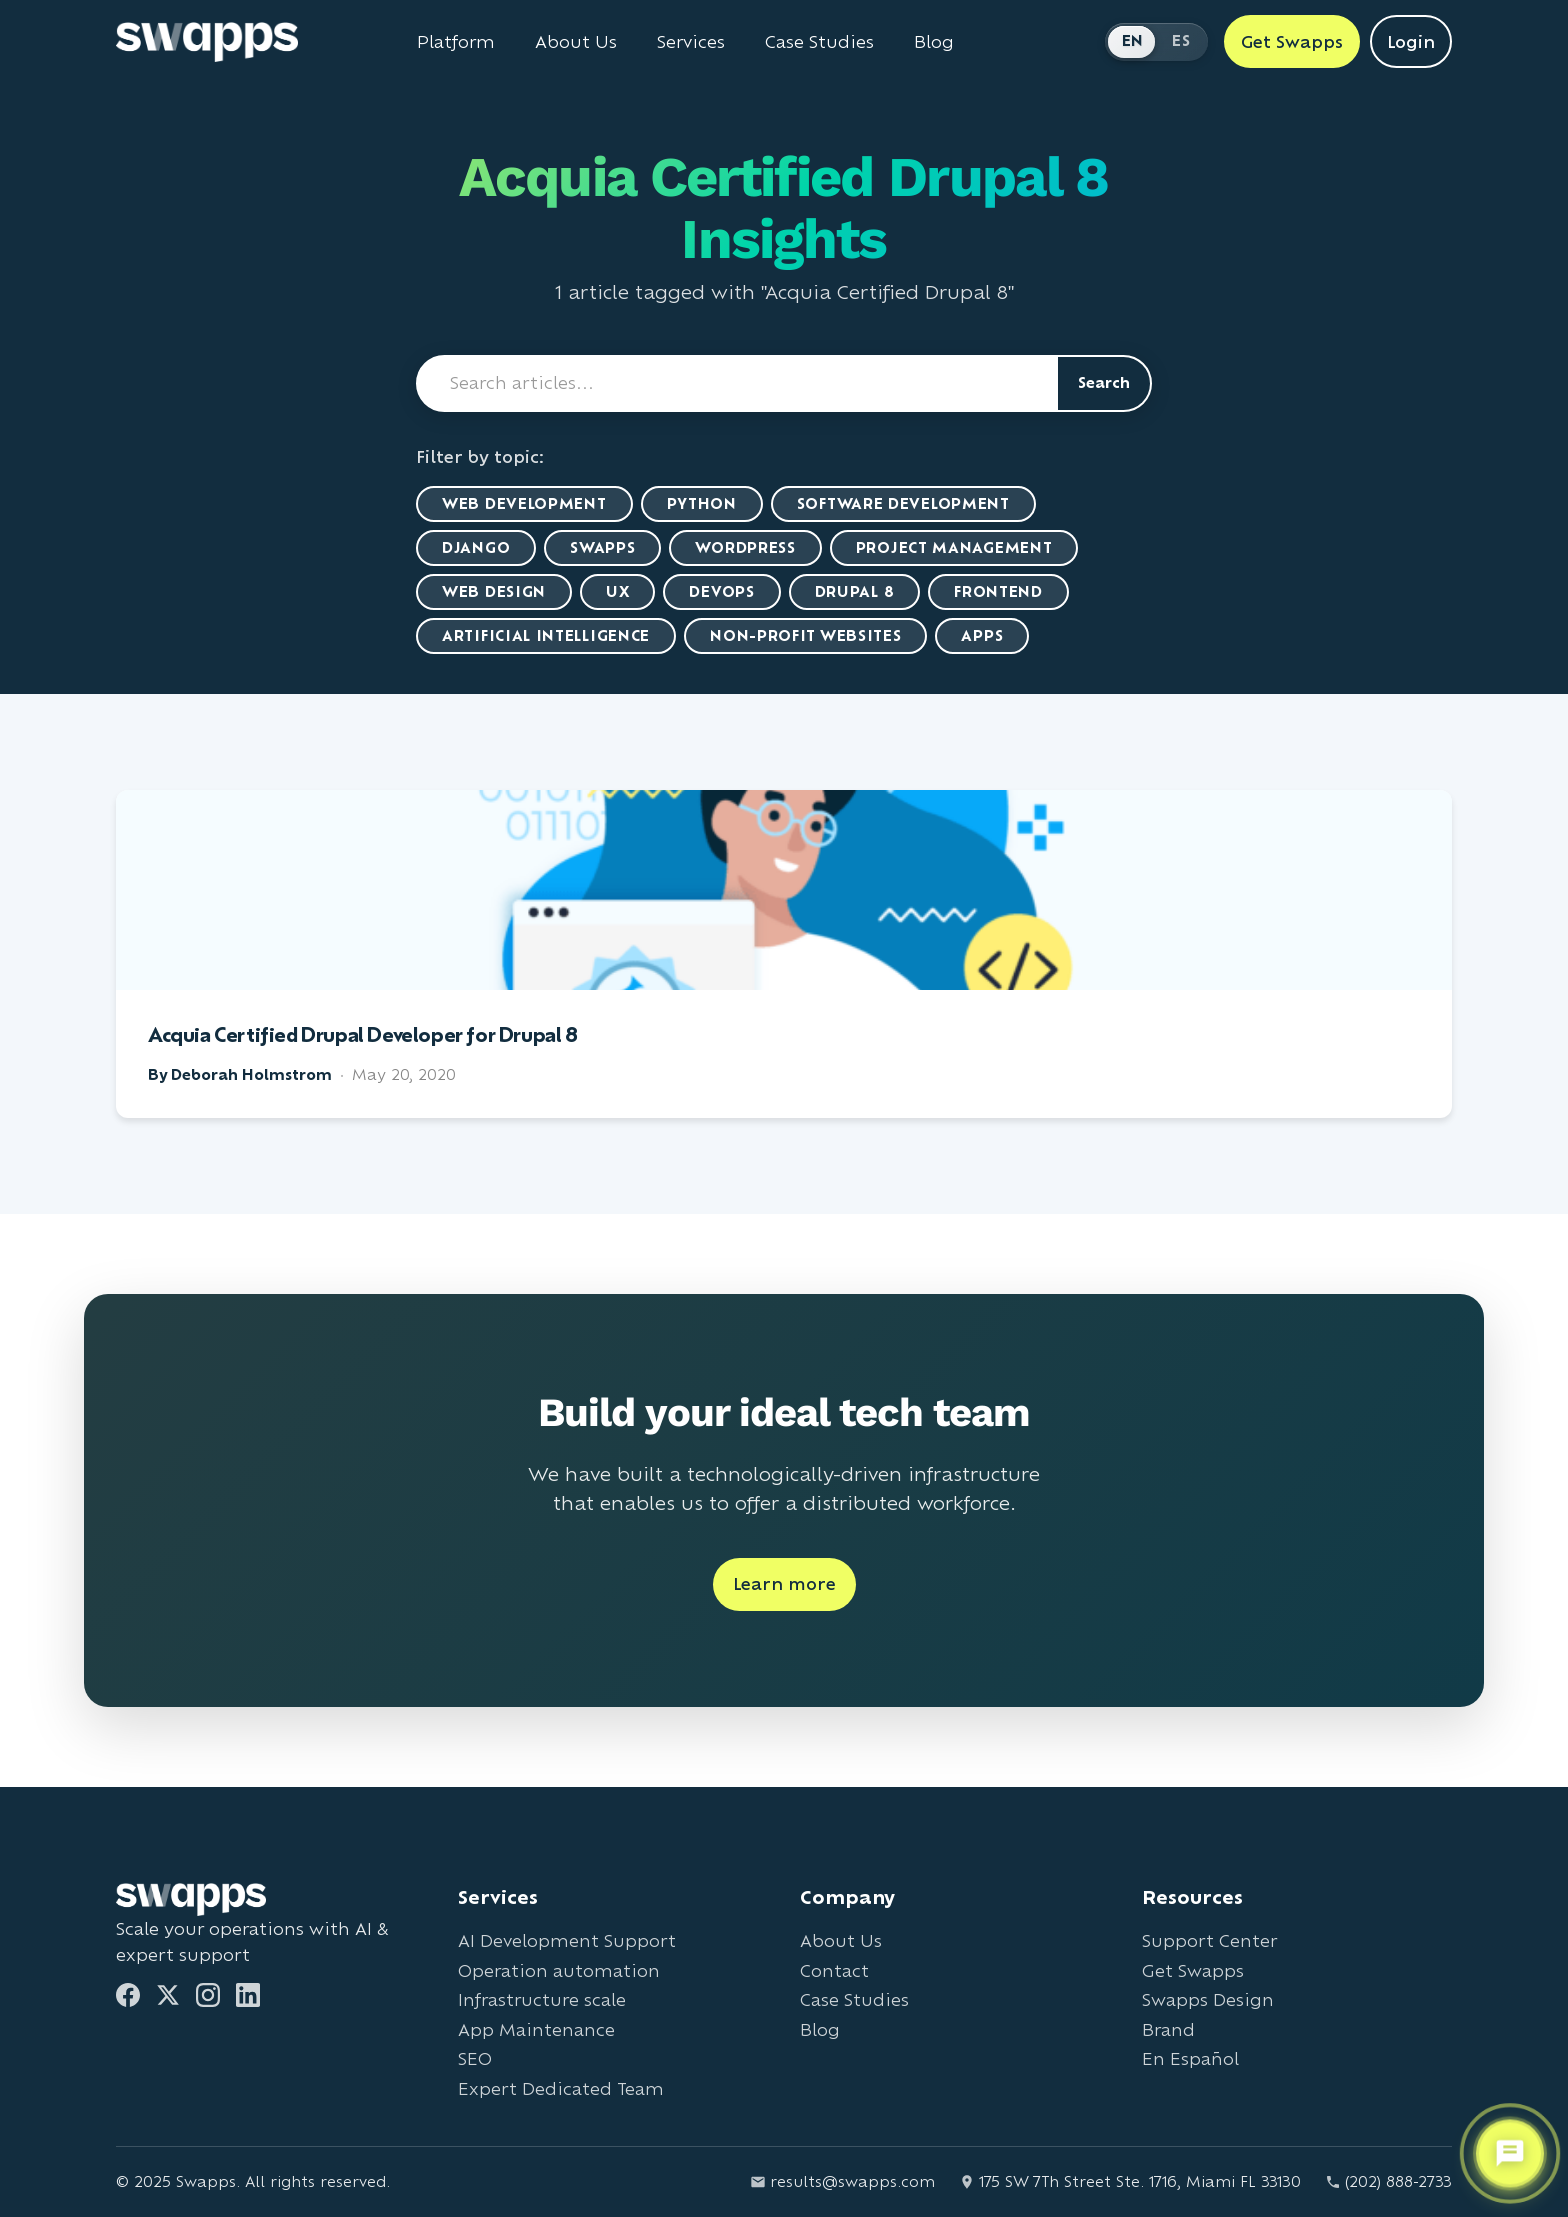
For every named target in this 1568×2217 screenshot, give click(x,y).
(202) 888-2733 (1388, 2181)
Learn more (784, 1583)
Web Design (494, 591)
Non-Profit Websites (805, 635)
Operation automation (559, 1970)
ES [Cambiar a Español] (1181, 40)
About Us (841, 1940)
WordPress (745, 547)
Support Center (1209, 1940)
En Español (1190, 2058)
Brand (1168, 2029)
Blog (820, 2029)
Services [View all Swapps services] (691, 42)
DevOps (721, 591)
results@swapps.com (842, 2181)
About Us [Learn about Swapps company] (576, 42)
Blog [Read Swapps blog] (934, 42)
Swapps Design (1208, 1999)
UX (617, 591)
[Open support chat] (1510, 2154)
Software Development (903, 503)
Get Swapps (1193, 1970)
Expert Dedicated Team (561, 2088)
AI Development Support (567, 1940)
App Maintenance (536, 2029)
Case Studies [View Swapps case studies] (819, 42)
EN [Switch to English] (1133, 40)
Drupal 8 (855, 591)
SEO (475, 2058)
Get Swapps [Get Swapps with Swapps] (1292, 41)
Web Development (524, 503)
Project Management (954, 547)
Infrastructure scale (542, 1999)
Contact (834, 1970)
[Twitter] (168, 1995)
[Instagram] (208, 1995)
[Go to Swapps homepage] (207, 42)
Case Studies (854, 1999)
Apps (982, 635)
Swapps (602, 547)
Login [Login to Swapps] (1411, 41)
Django (476, 547)
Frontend (998, 591)
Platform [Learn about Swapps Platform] (456, 42)
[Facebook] (128, 1995)
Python (702, 503)
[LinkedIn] (248, 1995)
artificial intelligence (546, 635)
